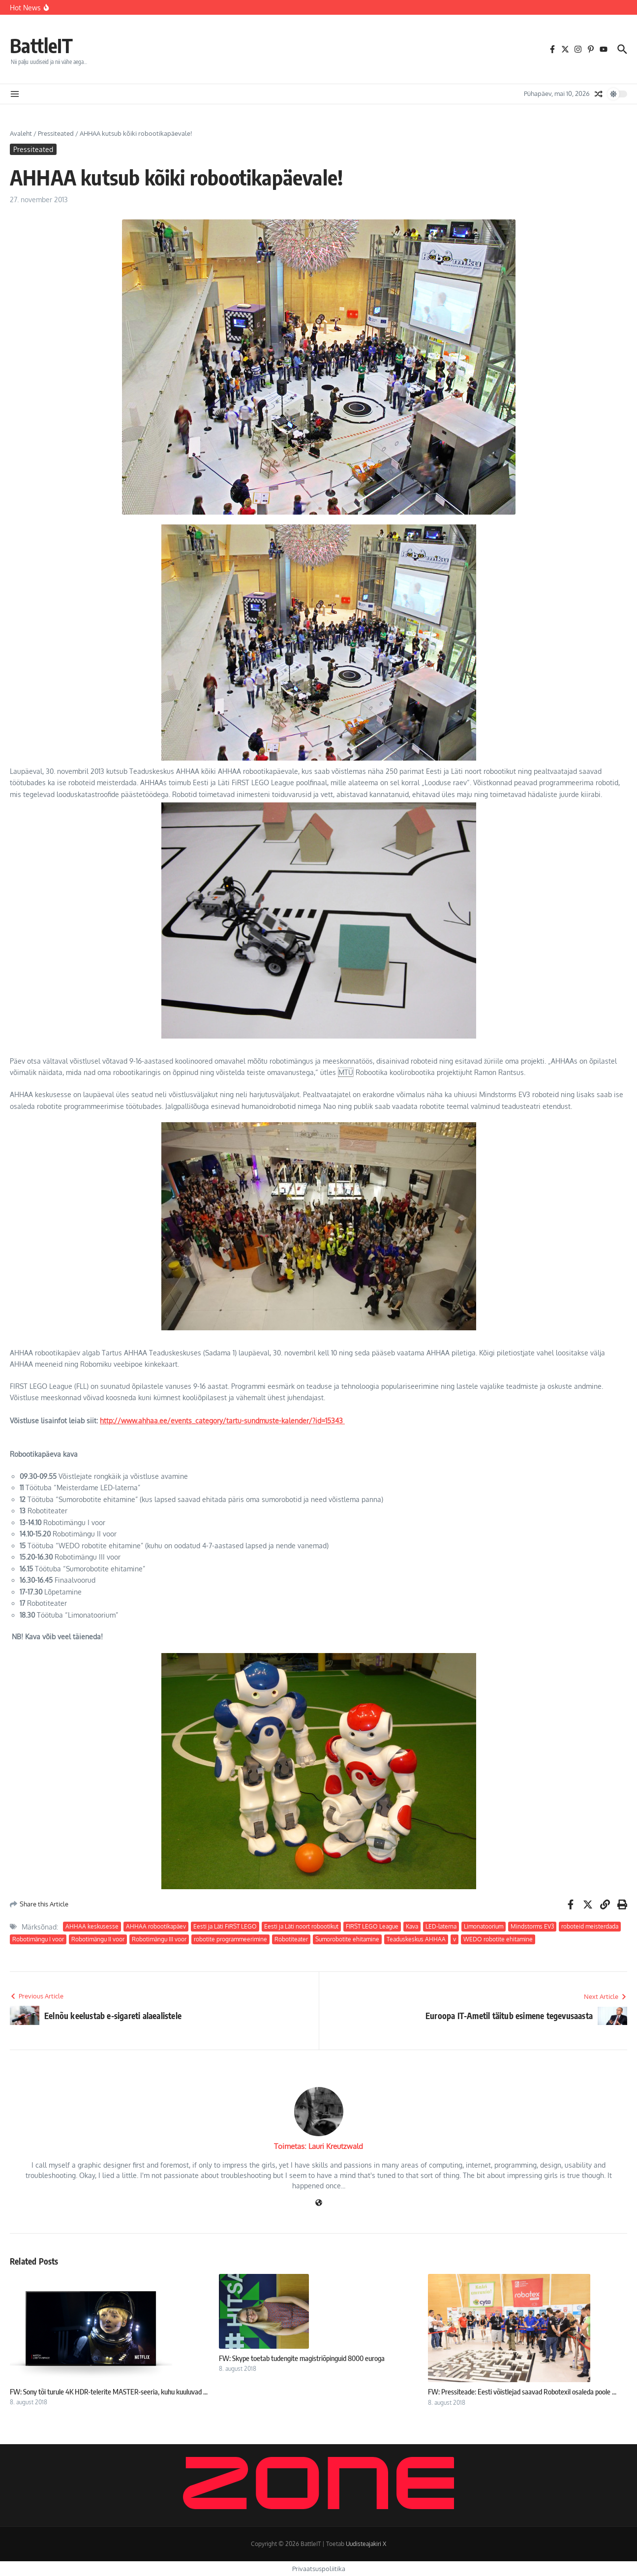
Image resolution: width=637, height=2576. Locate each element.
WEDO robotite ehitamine (498, 1939)
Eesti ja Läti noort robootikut (301, 1926)
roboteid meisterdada (589, 1926)
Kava (412, 1926)
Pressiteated (56, 133)
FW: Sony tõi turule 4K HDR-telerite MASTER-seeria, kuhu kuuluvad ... (109, 2391)
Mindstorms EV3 (532, 1926)
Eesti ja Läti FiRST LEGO (225, 1926)
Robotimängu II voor (97, 1939)
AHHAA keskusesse (92, 1926)
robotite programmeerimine (230, 1939)
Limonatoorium (483, 1926)
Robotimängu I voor (38, 1939)
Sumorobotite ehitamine (347, 1939)
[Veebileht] (318, 2203)
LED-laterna (440, 1926)
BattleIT (43, 45)
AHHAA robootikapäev (156, 1926)
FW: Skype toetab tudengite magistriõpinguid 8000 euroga (302, 2358)
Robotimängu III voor (159, 1939)
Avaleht (21, 133)
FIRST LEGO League (372, 1926)
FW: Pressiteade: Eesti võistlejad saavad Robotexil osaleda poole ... (522, 2391)
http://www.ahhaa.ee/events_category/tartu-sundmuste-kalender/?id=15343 (222, 1420)
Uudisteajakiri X (366, 2543)
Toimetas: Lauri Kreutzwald (318, 2146)
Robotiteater (291, 1939)
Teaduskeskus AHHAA (416, 1939)
